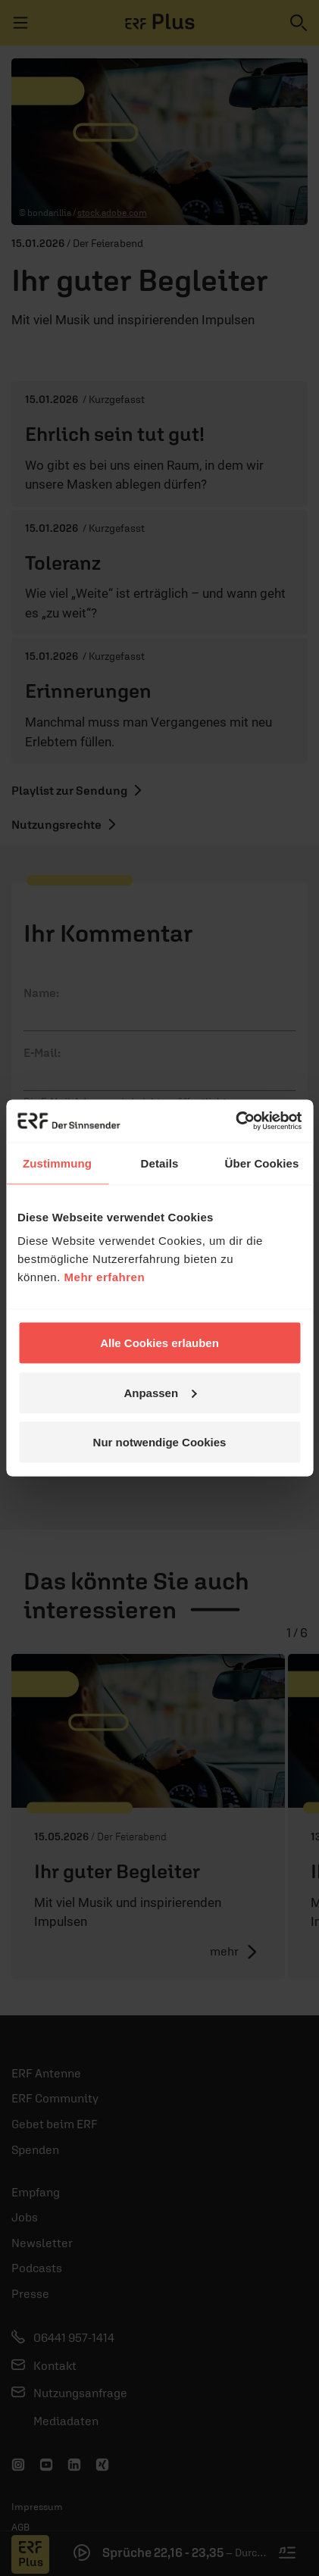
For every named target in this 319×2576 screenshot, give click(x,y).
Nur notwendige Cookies (160, 1442)
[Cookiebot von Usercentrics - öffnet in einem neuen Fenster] (235, 1121)
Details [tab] (160, 1162)
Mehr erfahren (104, 1277)
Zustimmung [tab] (57, 1162)
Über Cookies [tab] (262, 1162)
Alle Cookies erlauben (159, 1342)
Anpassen (160, 1392)
